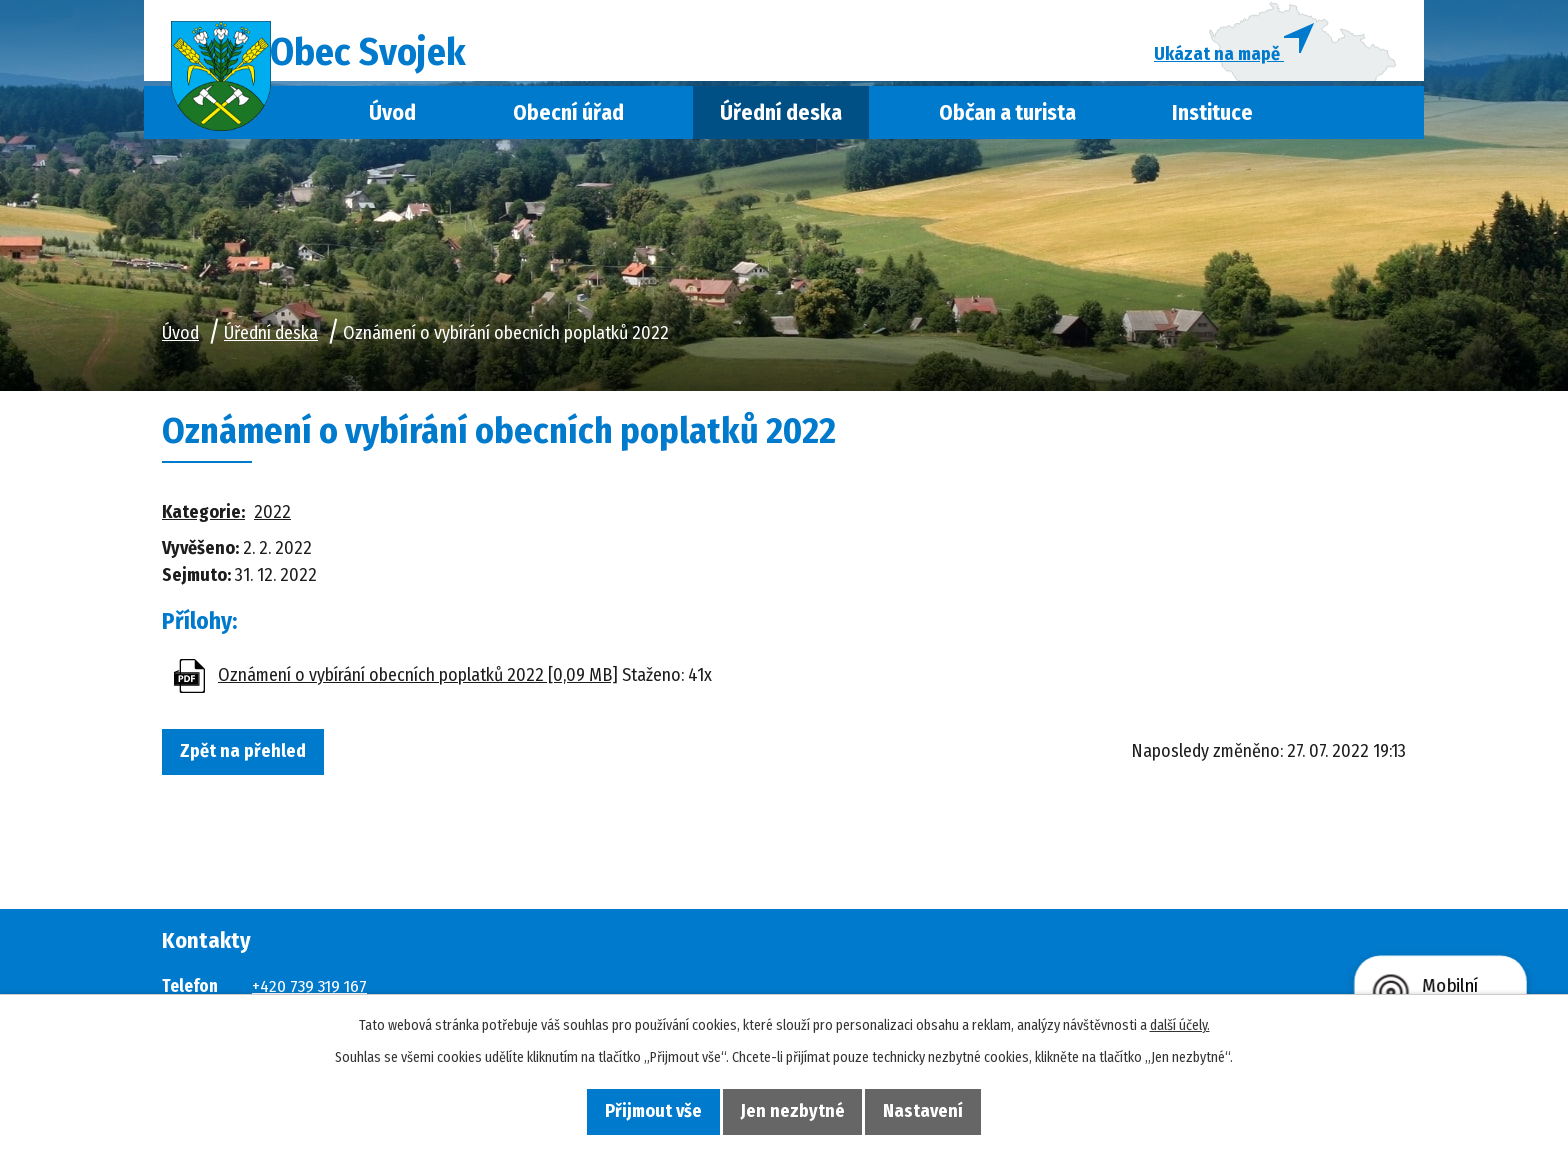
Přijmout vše (635, 1110)
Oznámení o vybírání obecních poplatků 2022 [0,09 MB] (418, 685)
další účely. (1180, 1023)
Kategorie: (203, 523)
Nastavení (942, 1110)
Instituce (1212, 123)
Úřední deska (781, 123)
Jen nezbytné (793, 1110)
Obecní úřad (568, 123)
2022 (272, 523)
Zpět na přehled (252, 763)
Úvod (392, 123)
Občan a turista (1007, 123)
